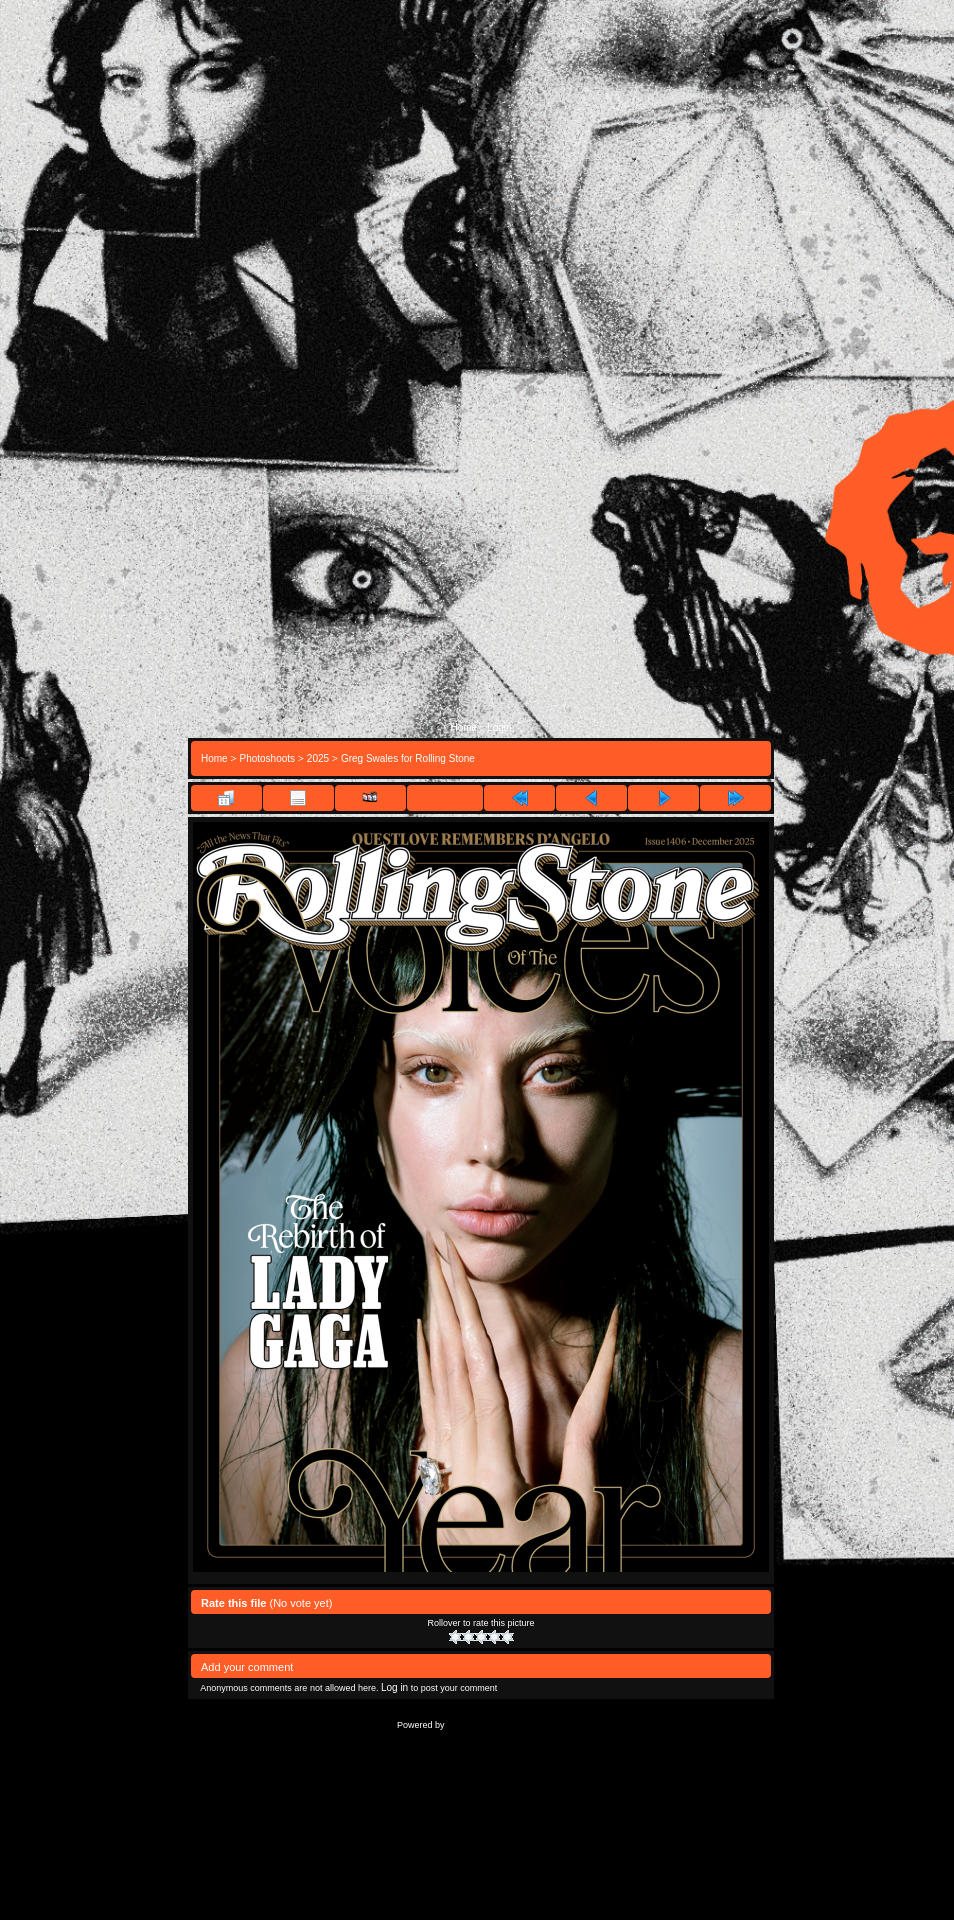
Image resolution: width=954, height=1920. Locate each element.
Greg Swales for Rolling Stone (408, 758)
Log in (394, 1687)
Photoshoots (267, 758)
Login (499, 727)
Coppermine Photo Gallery (506, 1724)
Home (463, 727)
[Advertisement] (481, 539)
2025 (318, 758)
